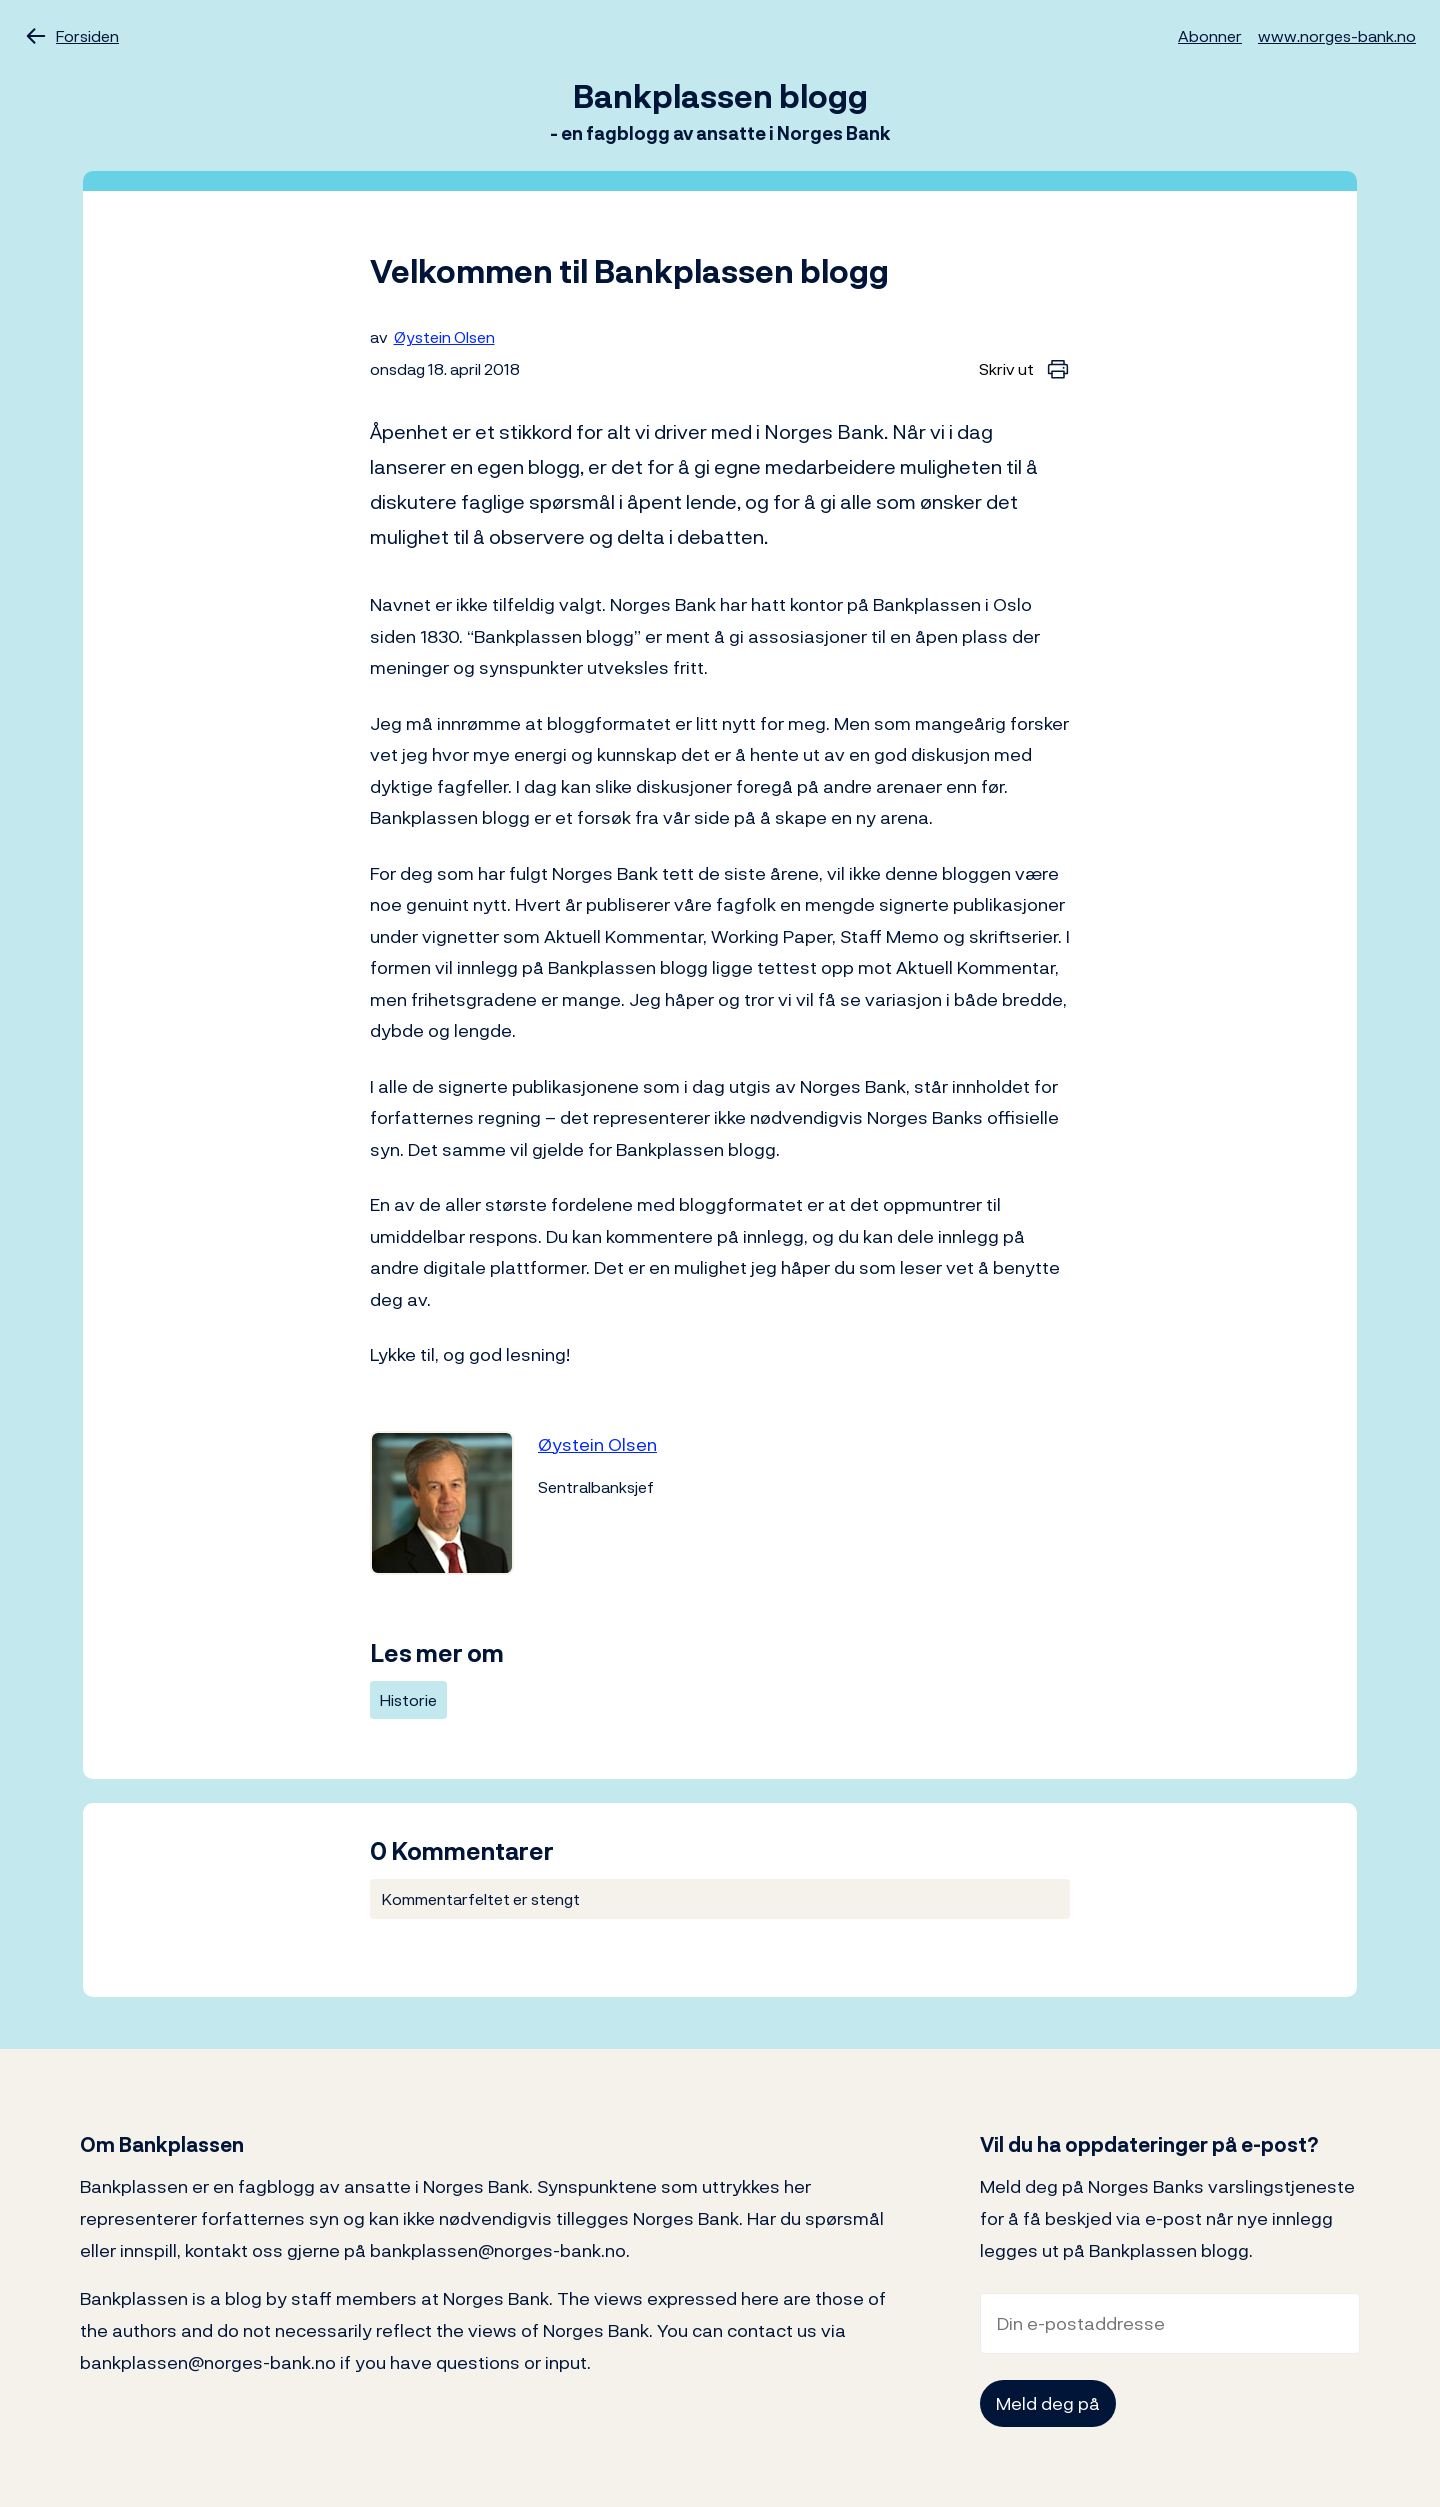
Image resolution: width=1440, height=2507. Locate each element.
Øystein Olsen (444, 337)
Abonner (1210, 36)
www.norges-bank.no (1337, 36)
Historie (408, 1700)
